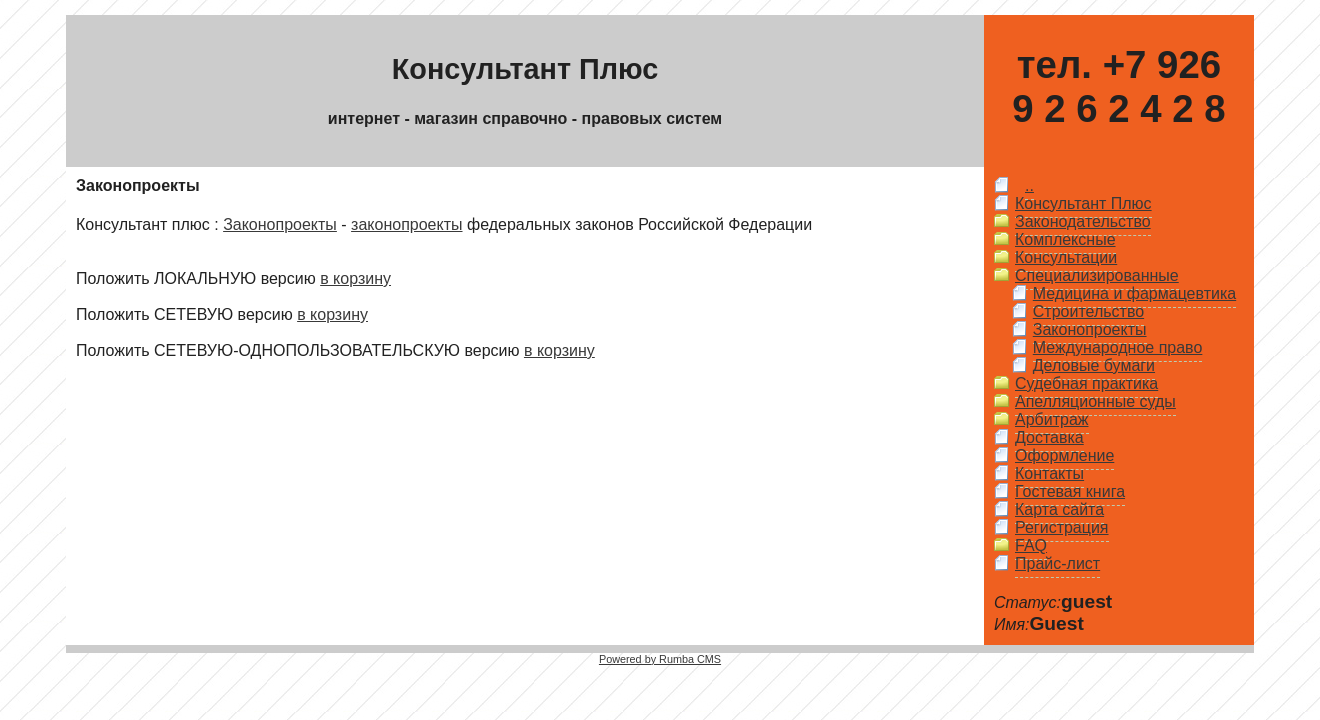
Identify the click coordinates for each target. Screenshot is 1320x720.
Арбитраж (1052, 419)
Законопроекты (280, 224)
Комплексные (1065, 239)
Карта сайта (1059, 509)
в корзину (355, 278)
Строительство (1088, 311)
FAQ (1031, 545)
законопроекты (406, 224)
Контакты (1049, 473)
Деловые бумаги (1094, 365)
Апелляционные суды (1095, 401)
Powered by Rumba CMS (660, 659)
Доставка (1049, 437)
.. (1029, 185)
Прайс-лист (1057, 563)
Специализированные (1097, 275)
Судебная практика (1086, 383)
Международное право (1118, 347)
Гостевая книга (1070, 491)
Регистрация (1062, 527)
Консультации (1066, 257)
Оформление (1064, 455)
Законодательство (1083, 221)
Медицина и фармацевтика (1134, 293)
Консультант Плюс (1083, 203)
